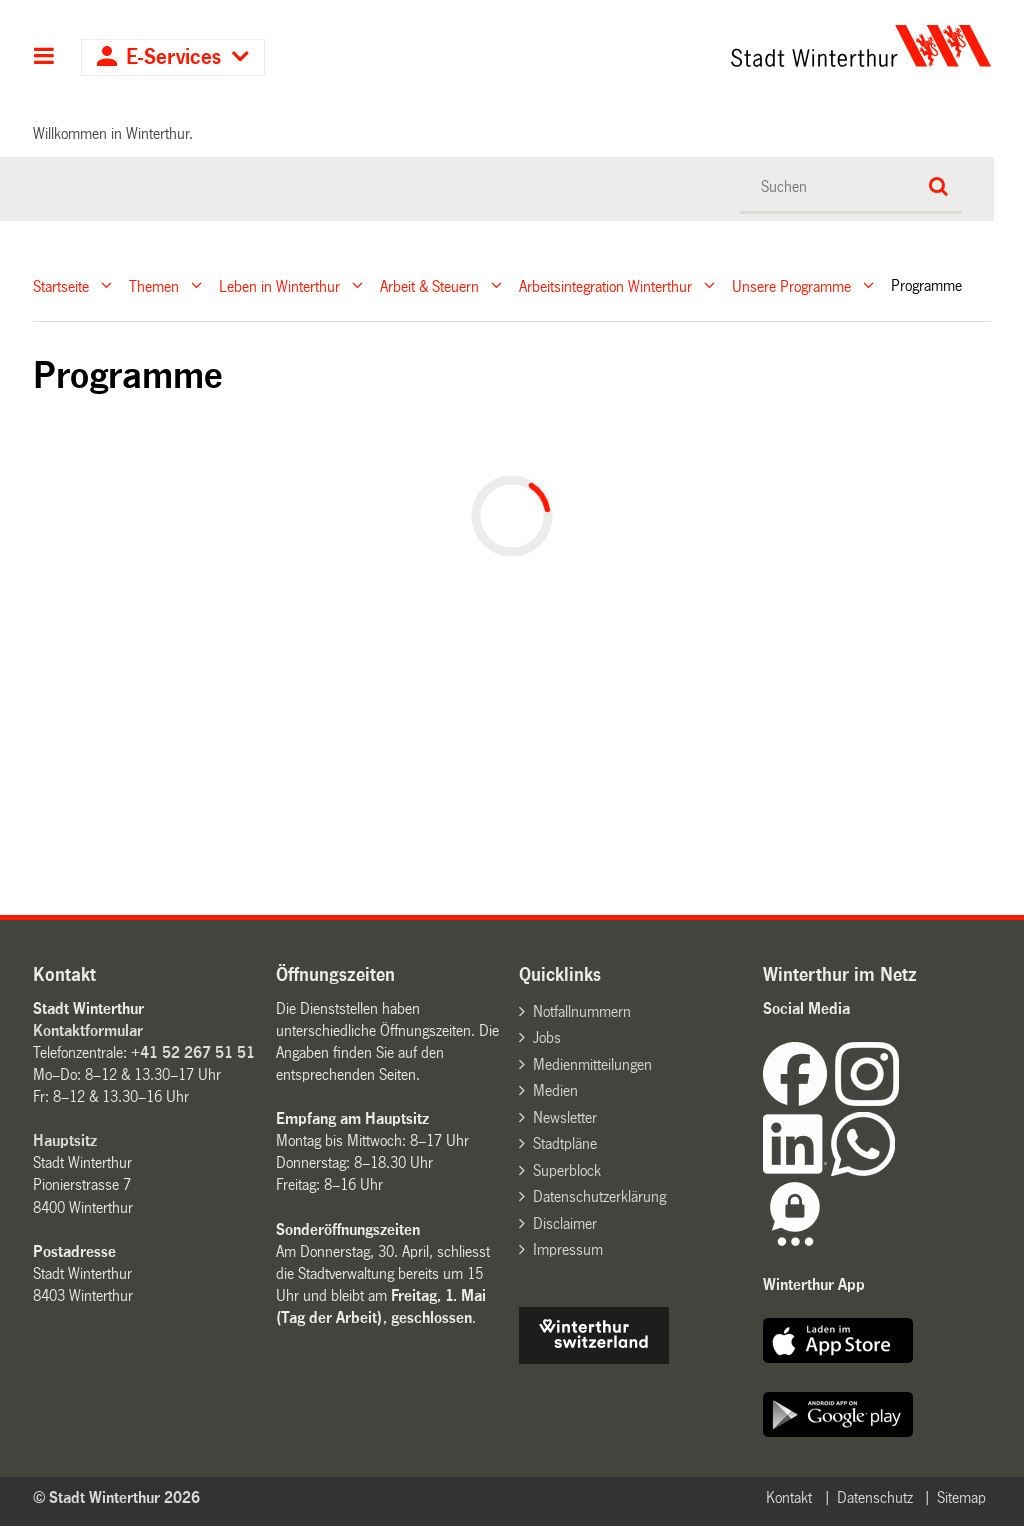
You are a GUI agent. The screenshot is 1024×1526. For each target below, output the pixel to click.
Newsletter (565, 1117)
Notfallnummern (582, 1011)
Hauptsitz (65, 1140)
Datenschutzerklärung (599, 1196)
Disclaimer (565, 1223)
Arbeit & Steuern (429, 285)
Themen (154, 285)
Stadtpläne (565, 1143)
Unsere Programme (791, 285)
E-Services (173, 57)
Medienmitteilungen (592, 1064)
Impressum (568, 1249)
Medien (555, 1090)
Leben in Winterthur (279, 285)
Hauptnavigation (44, 58)
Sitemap (961, 1497)
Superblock (567, 1170)
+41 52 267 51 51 (193, 1052)
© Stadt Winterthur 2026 (116, 1497)
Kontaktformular (88, 1030)
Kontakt (789, 1497)
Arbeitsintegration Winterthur (605, 285)
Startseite (61, 285)
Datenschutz (875, 1497)
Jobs (547, 1037)
